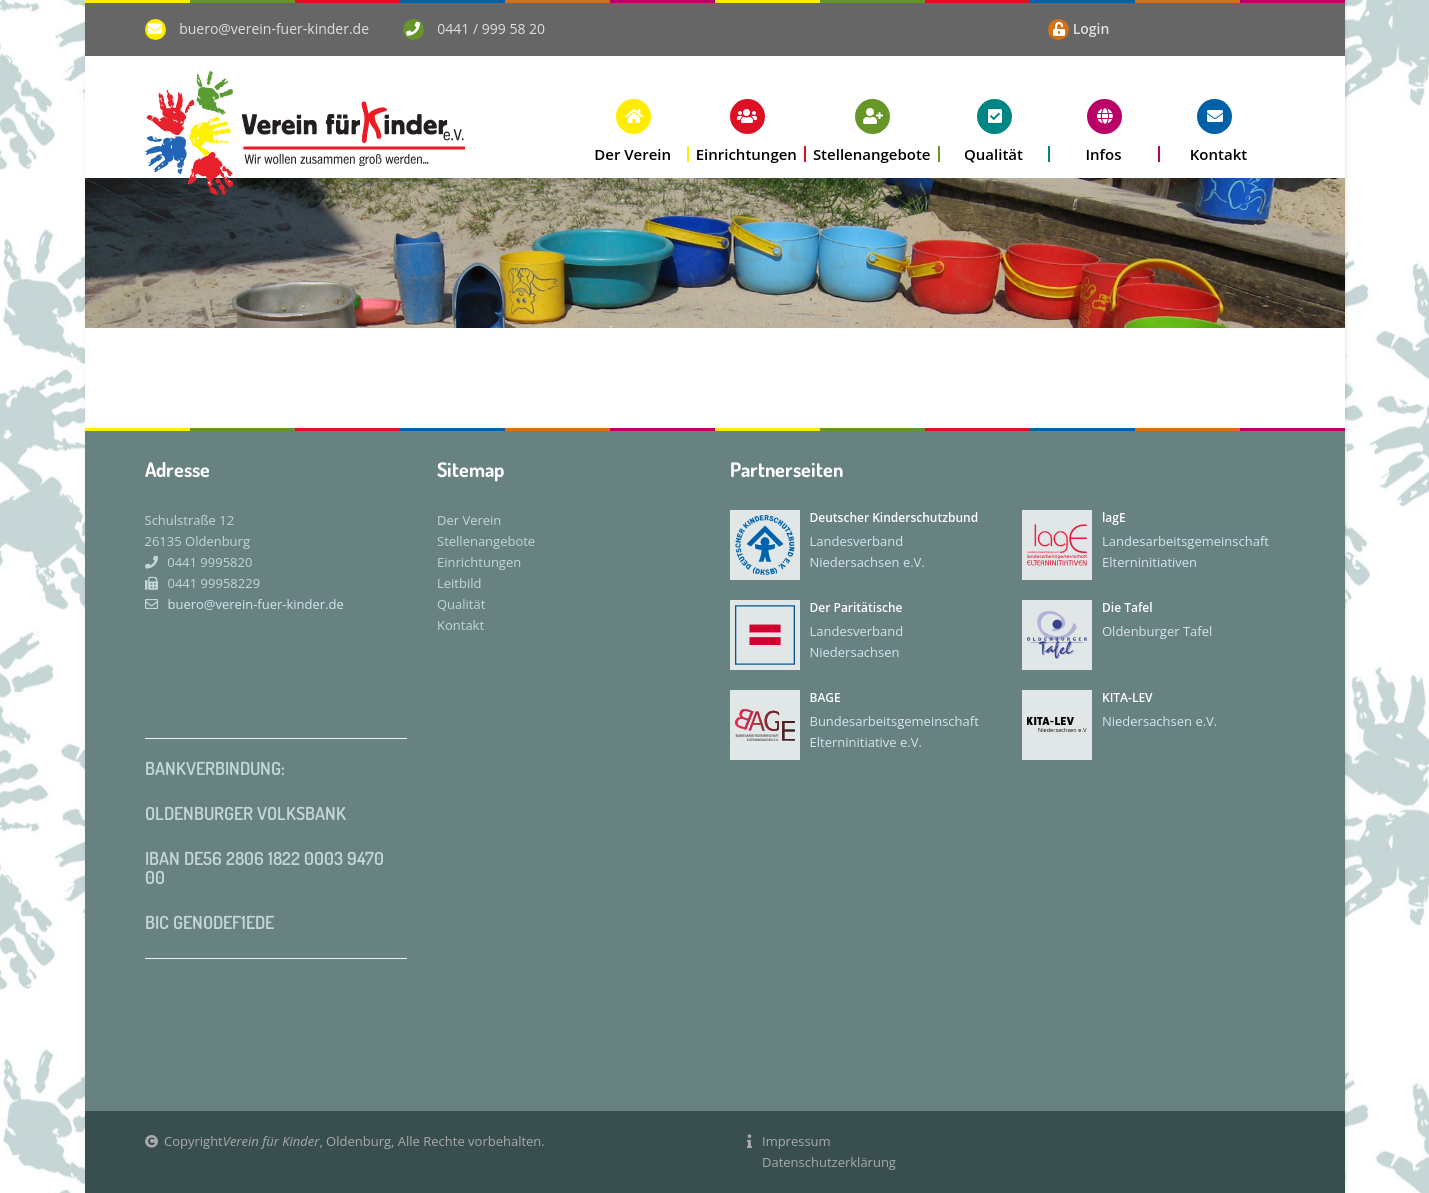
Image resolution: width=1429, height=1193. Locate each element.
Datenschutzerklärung (829, 1162)
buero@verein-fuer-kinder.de (274, 28)
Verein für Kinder (271, 1141)
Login (1091, 28)
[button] (634, 130)
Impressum (796, 1141)
